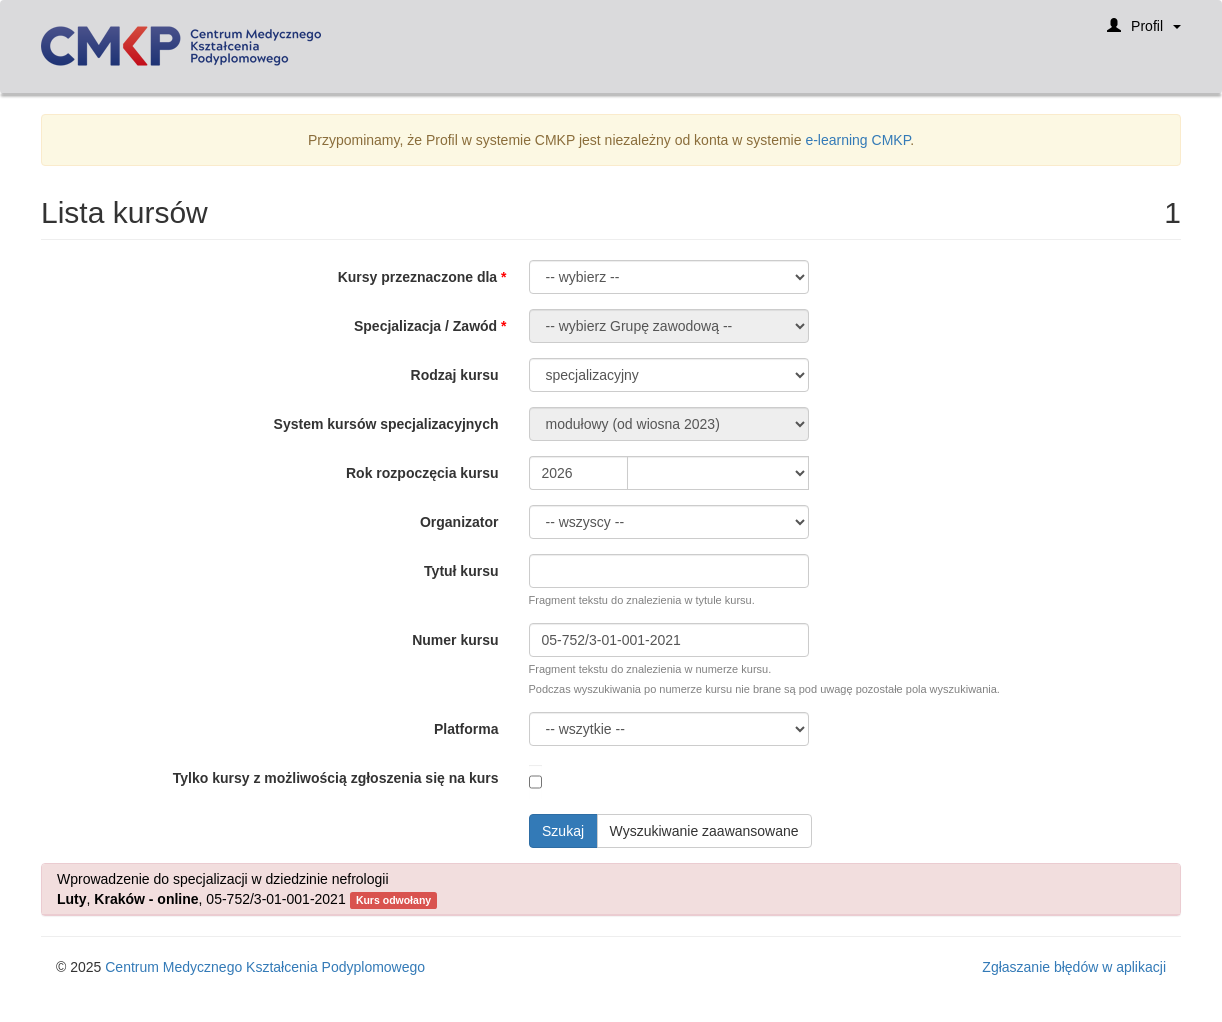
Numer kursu (455, 640)
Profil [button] (1144, 32)
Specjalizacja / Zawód (425, 326)
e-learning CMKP (857, 140)
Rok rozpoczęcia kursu (422, 473)
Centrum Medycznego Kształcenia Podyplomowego (265, 967)
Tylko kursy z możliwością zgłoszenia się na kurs (336, 778)
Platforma (466, 729)
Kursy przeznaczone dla (418, 277)
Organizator (459, 522)
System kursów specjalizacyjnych (386, 424)
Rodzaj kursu (455, 375)
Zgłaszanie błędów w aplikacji (1074, 967)
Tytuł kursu (461, 571)
